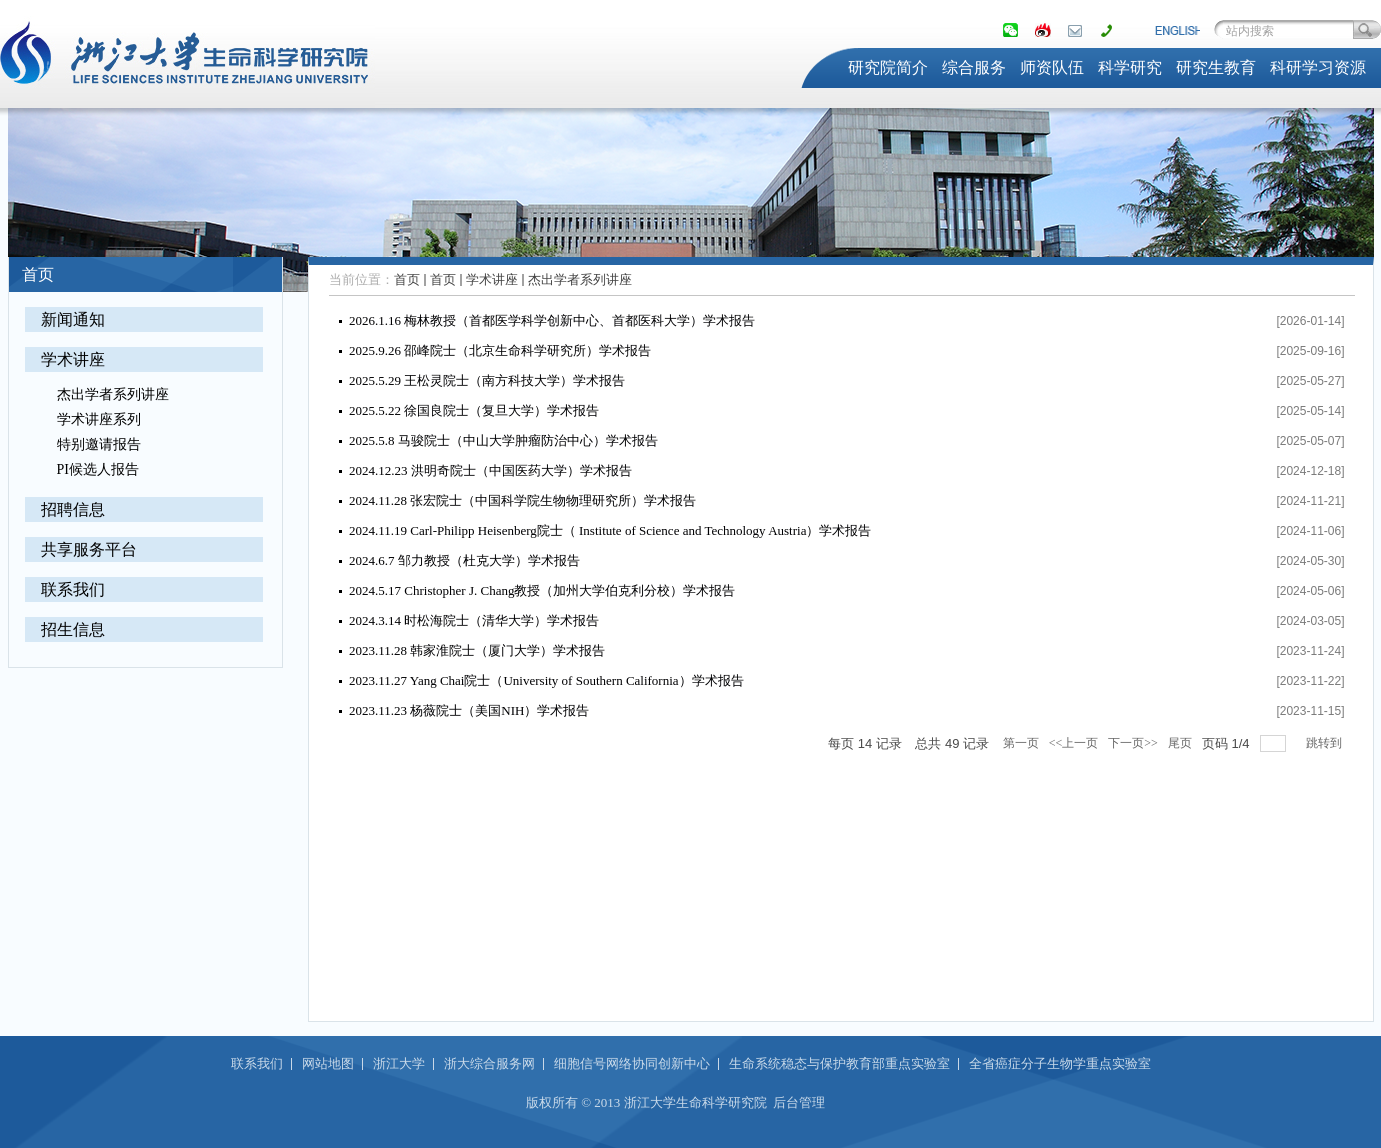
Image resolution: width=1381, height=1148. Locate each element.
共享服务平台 (89, 549)
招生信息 (73, 629)
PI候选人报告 (98, 469)
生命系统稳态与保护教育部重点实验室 (839, 1063)
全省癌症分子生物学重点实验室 (1060, 1063)
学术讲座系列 (99, 419)
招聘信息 (73, 509)
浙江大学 (399, 1063)
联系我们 (73, 589)
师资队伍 (1052, 67)
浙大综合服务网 (489, 1063)
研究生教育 (1216, 67)
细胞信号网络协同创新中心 (632, 1063)
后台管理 (799, 1102)
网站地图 (328, 1063)
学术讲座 (73, 359)
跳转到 (1325, 743)
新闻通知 (73, 319)
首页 (407, 279)
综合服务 (974, 67)
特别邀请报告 (99, 444)
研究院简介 (888, 67)
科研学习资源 (1318, 67)
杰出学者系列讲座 (113, 394)
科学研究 (1130, 67)
